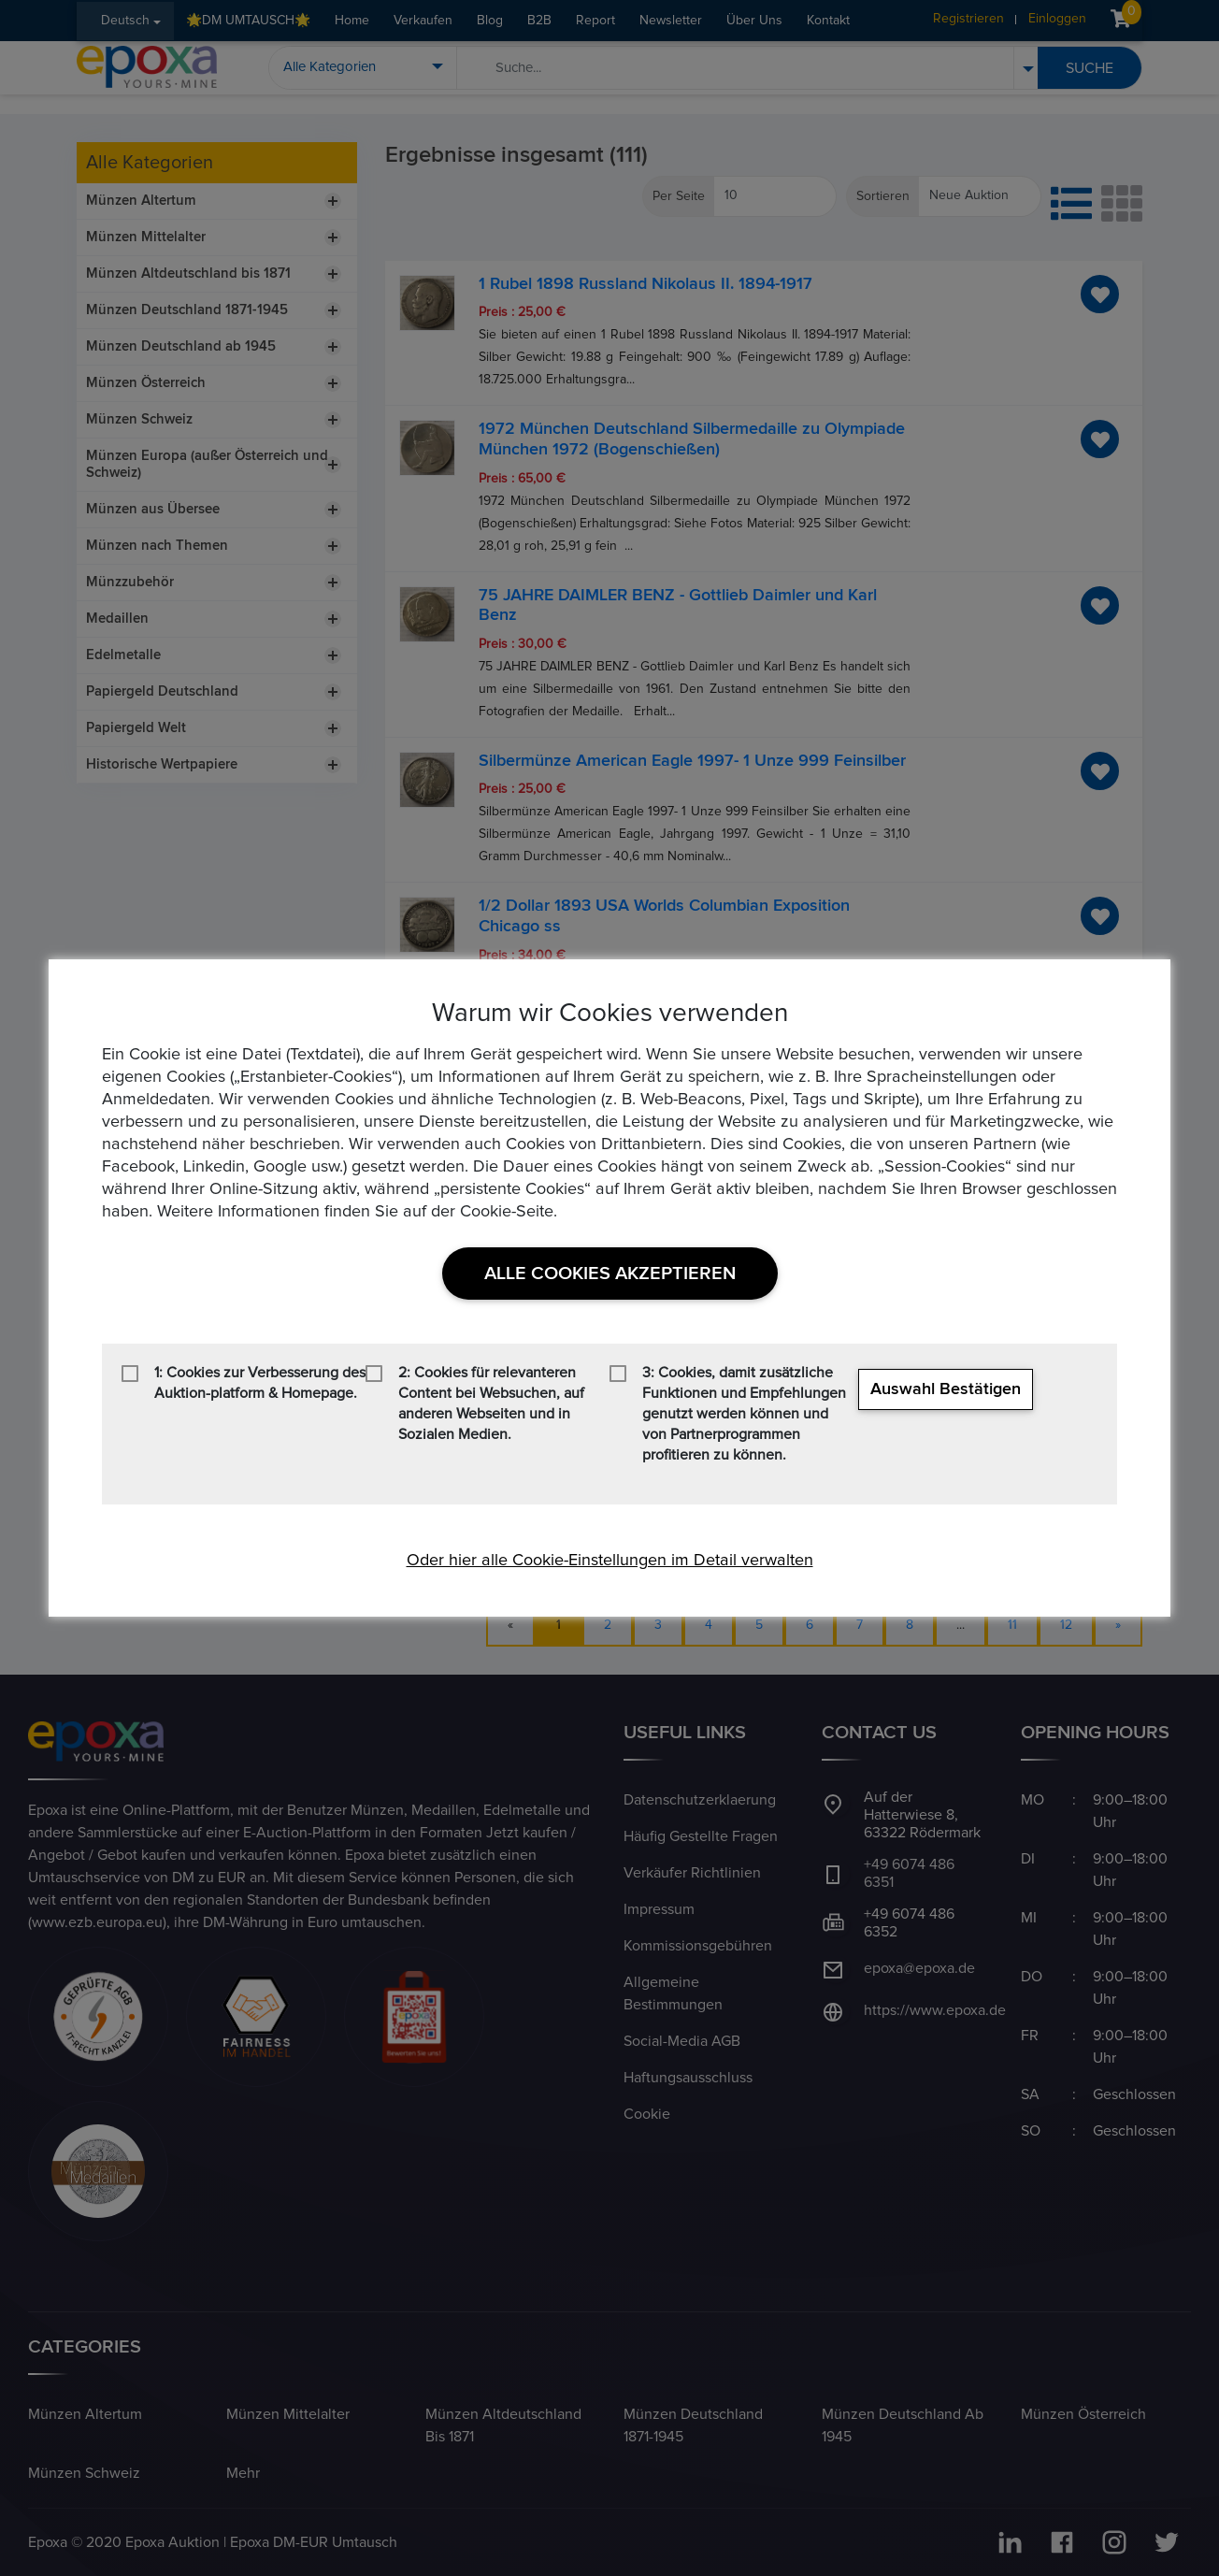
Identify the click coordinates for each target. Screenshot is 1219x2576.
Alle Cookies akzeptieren (610, 1273)
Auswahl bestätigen (945, 1389)
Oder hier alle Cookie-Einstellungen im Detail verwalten (610, 1560)
